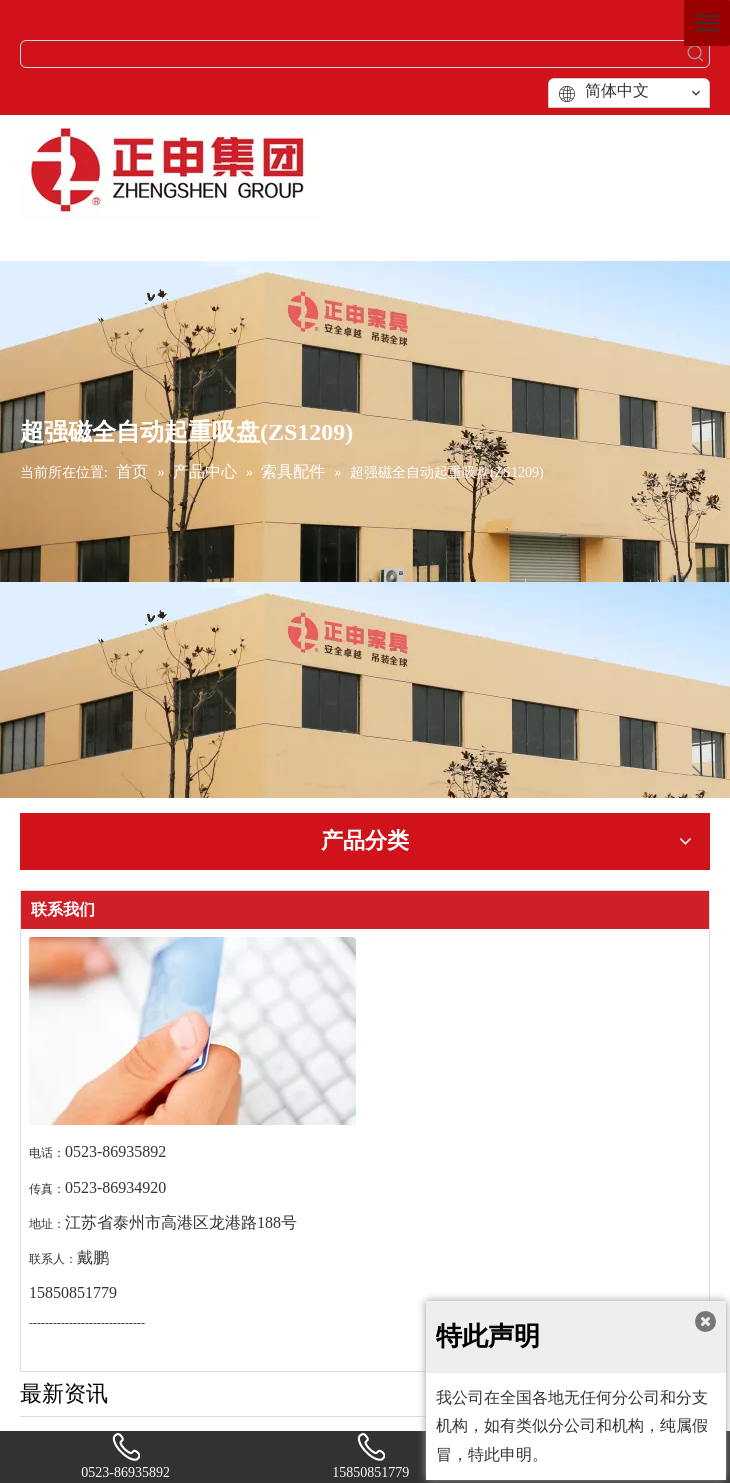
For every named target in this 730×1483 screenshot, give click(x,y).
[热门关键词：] (696, 54)
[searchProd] (352, 54)
